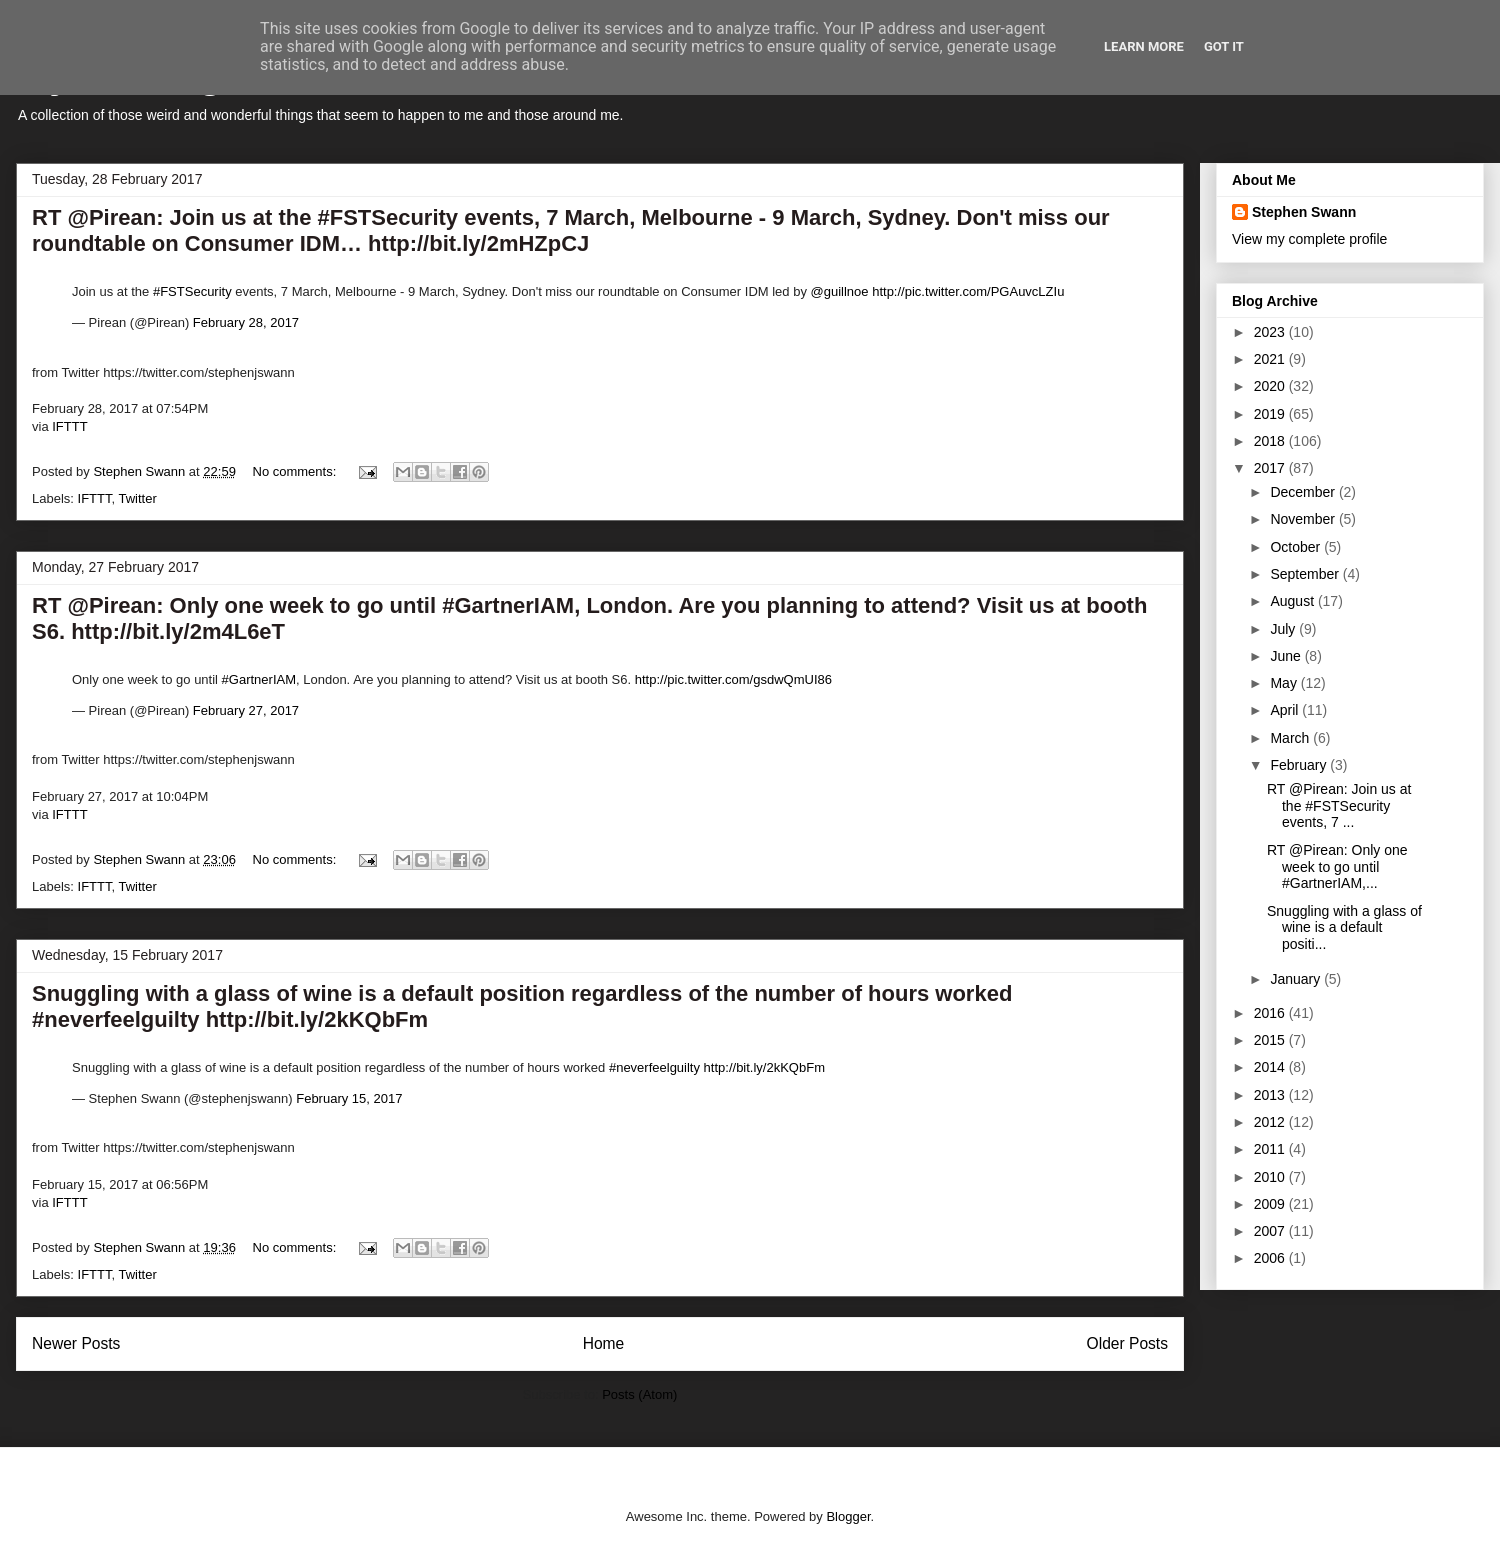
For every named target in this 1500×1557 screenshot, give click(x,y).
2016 (1271, 1013)
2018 (1271, 441)
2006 (1271, 1258)
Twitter (137, 498)
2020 (1271, 386)
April (1286, 710)
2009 (1271, 1204)
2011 (1271, 1149)
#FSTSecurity (192, 291)
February (1300, 765)
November (1304, 519)
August (1293, 601)
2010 (1271, 1177)
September (1306, 574)
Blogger (848, 1516)
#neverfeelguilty (654, 1067)
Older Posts (1127, 1343)
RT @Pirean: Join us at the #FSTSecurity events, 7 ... (1339, 806)
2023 (1271, 332)
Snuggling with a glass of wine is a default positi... (1344, 928)
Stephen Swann (1304, 212)
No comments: (296, 471)
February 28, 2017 (246, 322)
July (1284, 629)
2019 (1271, 414)
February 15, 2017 (349, 1098)
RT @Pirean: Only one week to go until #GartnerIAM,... (1337, 867)
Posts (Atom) (639, 1394)
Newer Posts (76, 1343)
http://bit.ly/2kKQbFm (764, 1067)
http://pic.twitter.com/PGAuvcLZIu (968, 291)
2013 (1271, 1095)
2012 (1271, 1122)
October (1297, 547)
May (1285, 683)
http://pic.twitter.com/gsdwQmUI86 (733, 679)
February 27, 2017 (246, 710)
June (1287, 656)
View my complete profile (1309, 239)
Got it (1224, 46)
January (1297, 979)
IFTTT (69, 426)
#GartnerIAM (259, 679)
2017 (1271, 468)
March (1291, 738)
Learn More (1144, 46)
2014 (1271, 1067)
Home (604, 1343)
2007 (1271, 1231)
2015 (1271, 1040)
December (1304, 492)
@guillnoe (840, 291)
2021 (1271, 359)
